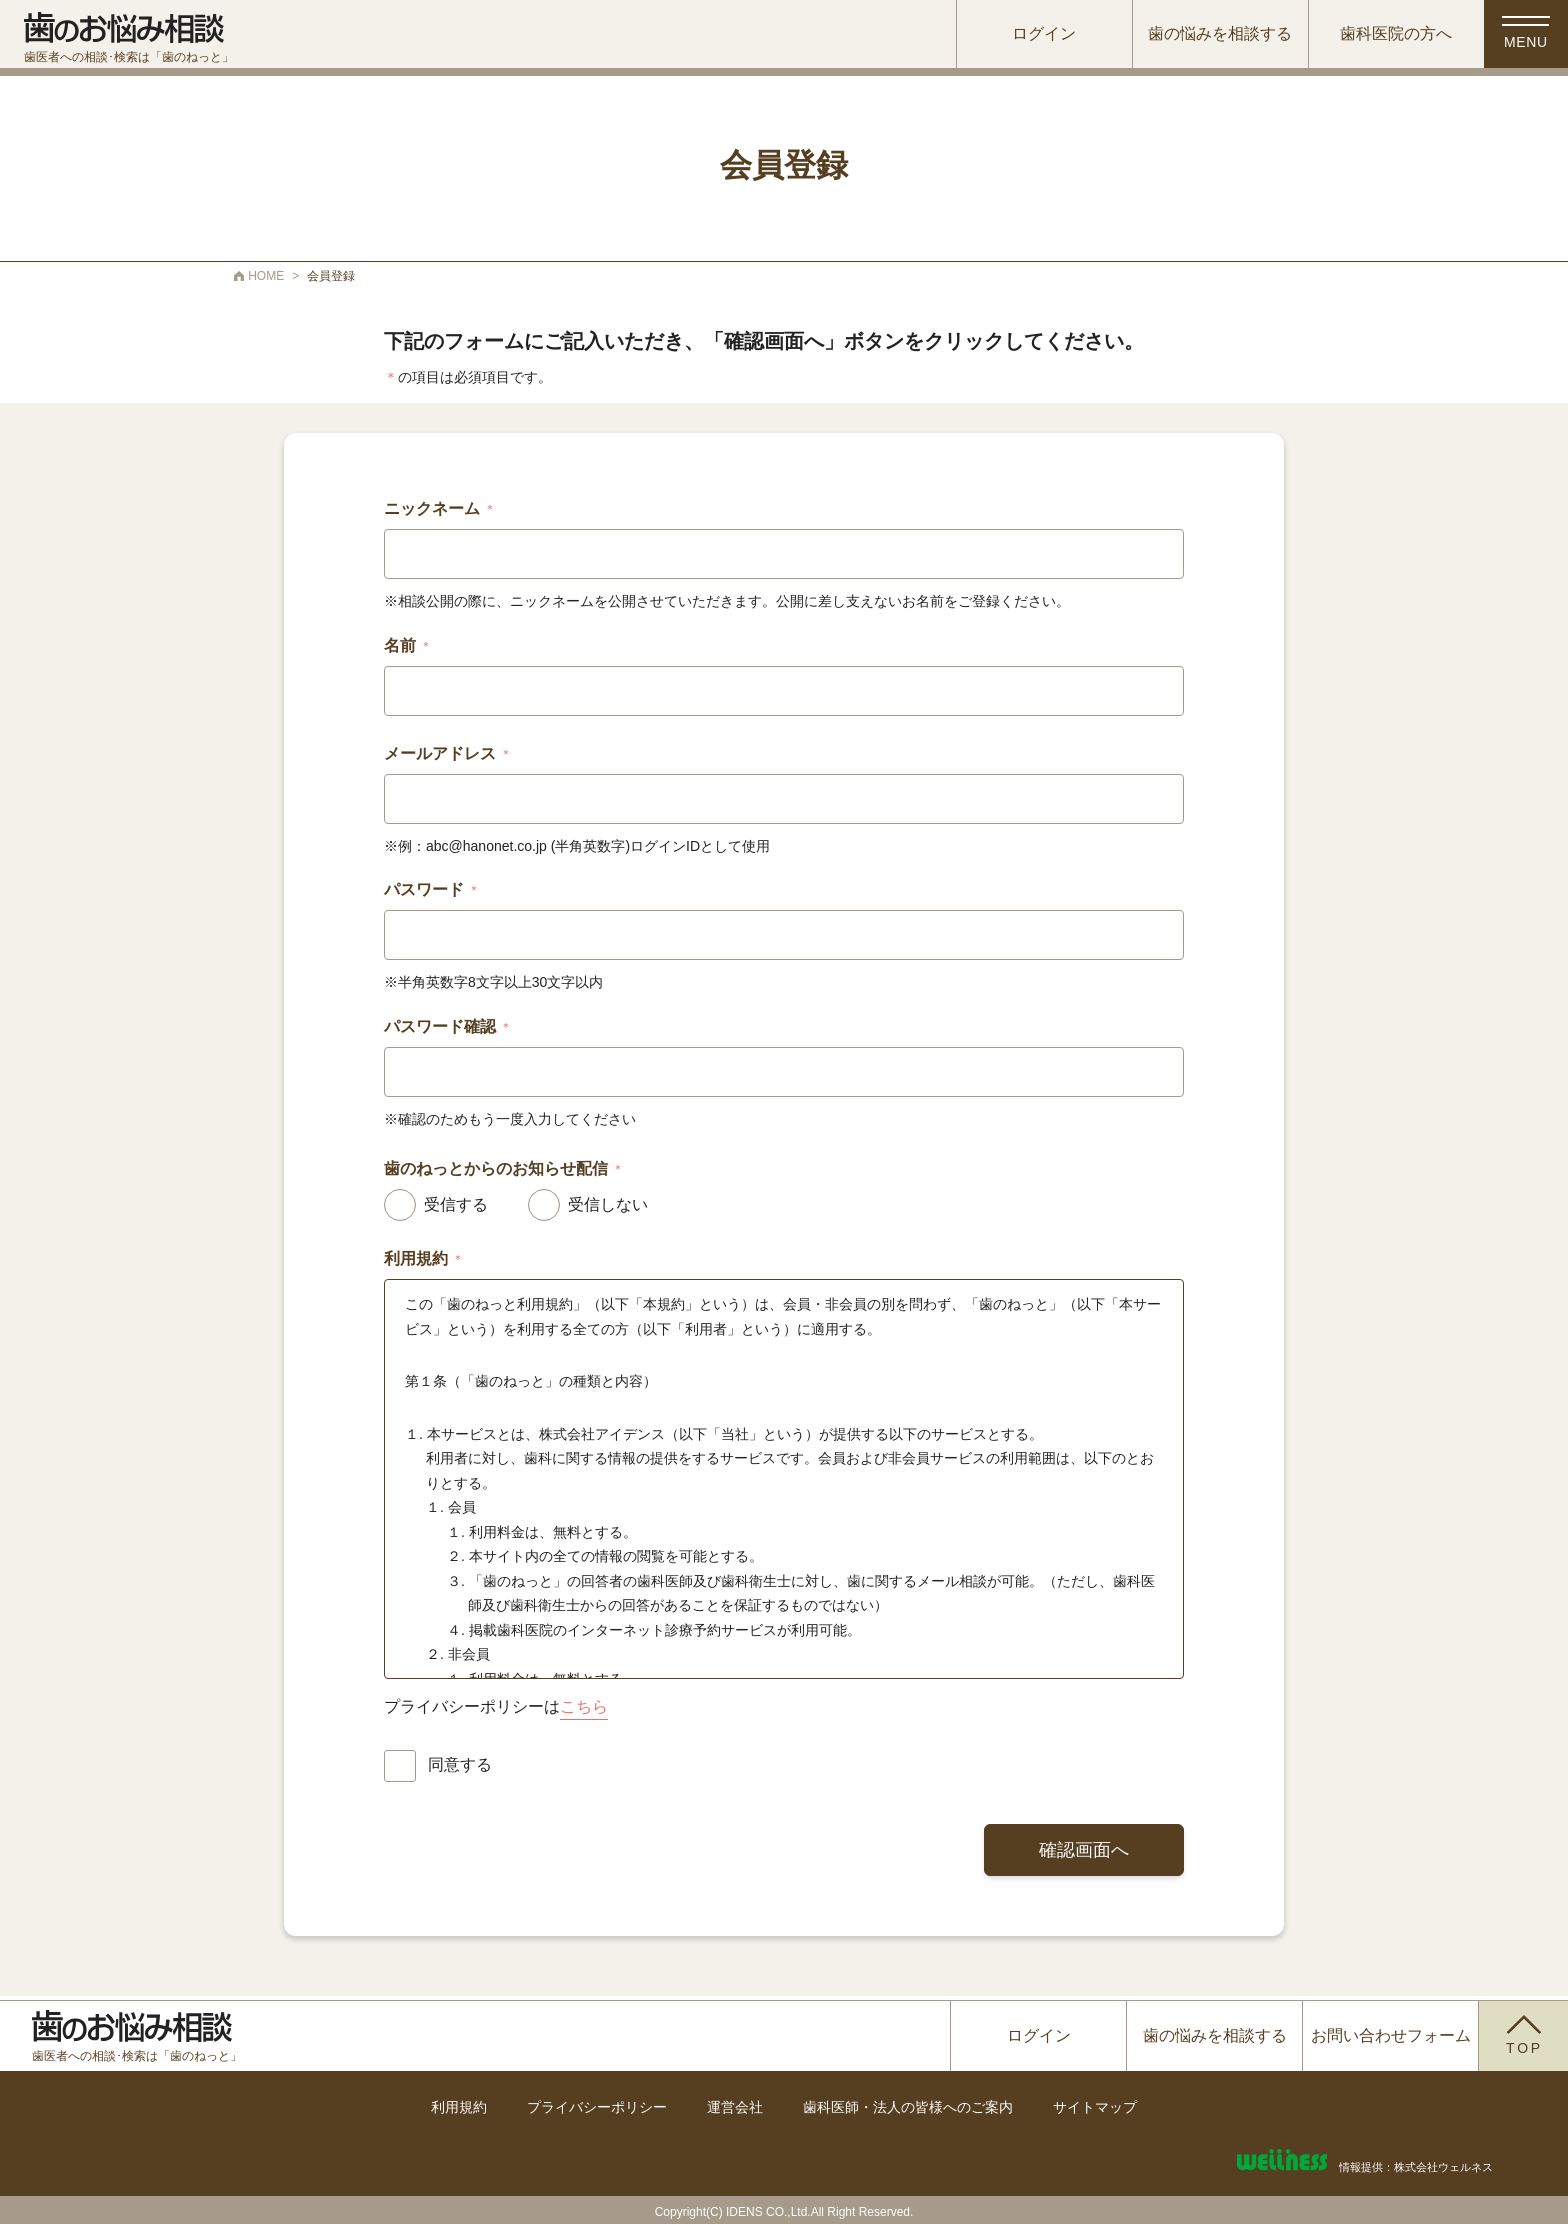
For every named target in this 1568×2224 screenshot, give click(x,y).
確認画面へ (1084, 1850)
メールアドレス (448, 754)
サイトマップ (1095, 2107)
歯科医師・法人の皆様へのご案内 (908, 2107)
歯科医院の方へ (1391, 34)
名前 (408, 646)
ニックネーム (440, 509)
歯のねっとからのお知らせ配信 (504, 1169)
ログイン (1039, 34)
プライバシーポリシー (597, 2107)
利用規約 (459, 2107)
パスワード (432, 890)
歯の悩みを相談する (1215, 34)
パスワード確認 (448, 1027)
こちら (584, 1706)
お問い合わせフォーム (1391, 2035)
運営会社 (735, 2107)
